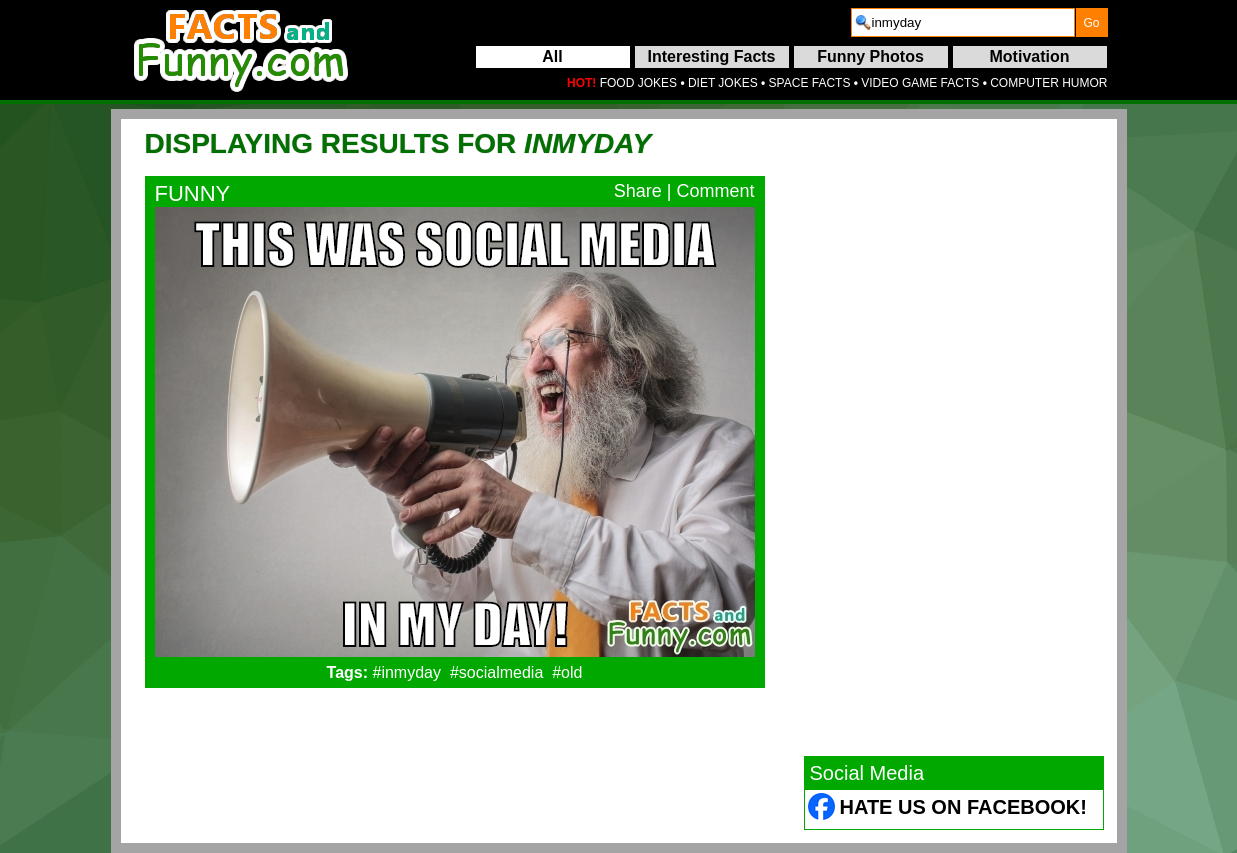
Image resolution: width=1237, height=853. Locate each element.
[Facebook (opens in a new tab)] (822, 809)
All (552, 56)
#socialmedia (496, 672)
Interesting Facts (711, 56)
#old (567, 672)
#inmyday (407, 672)
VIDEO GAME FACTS (920, 83)
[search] (963, 22)
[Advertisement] (954, 437)
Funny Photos (870, 56)
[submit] (1092, 22)
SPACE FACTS (810, 83)
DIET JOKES (723, 83)
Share (638, 191)
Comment (715, 191)
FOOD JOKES (638, 83)
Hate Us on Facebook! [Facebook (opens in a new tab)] (963, 807)
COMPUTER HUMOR (1048, 83)
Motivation (1030, 56)
